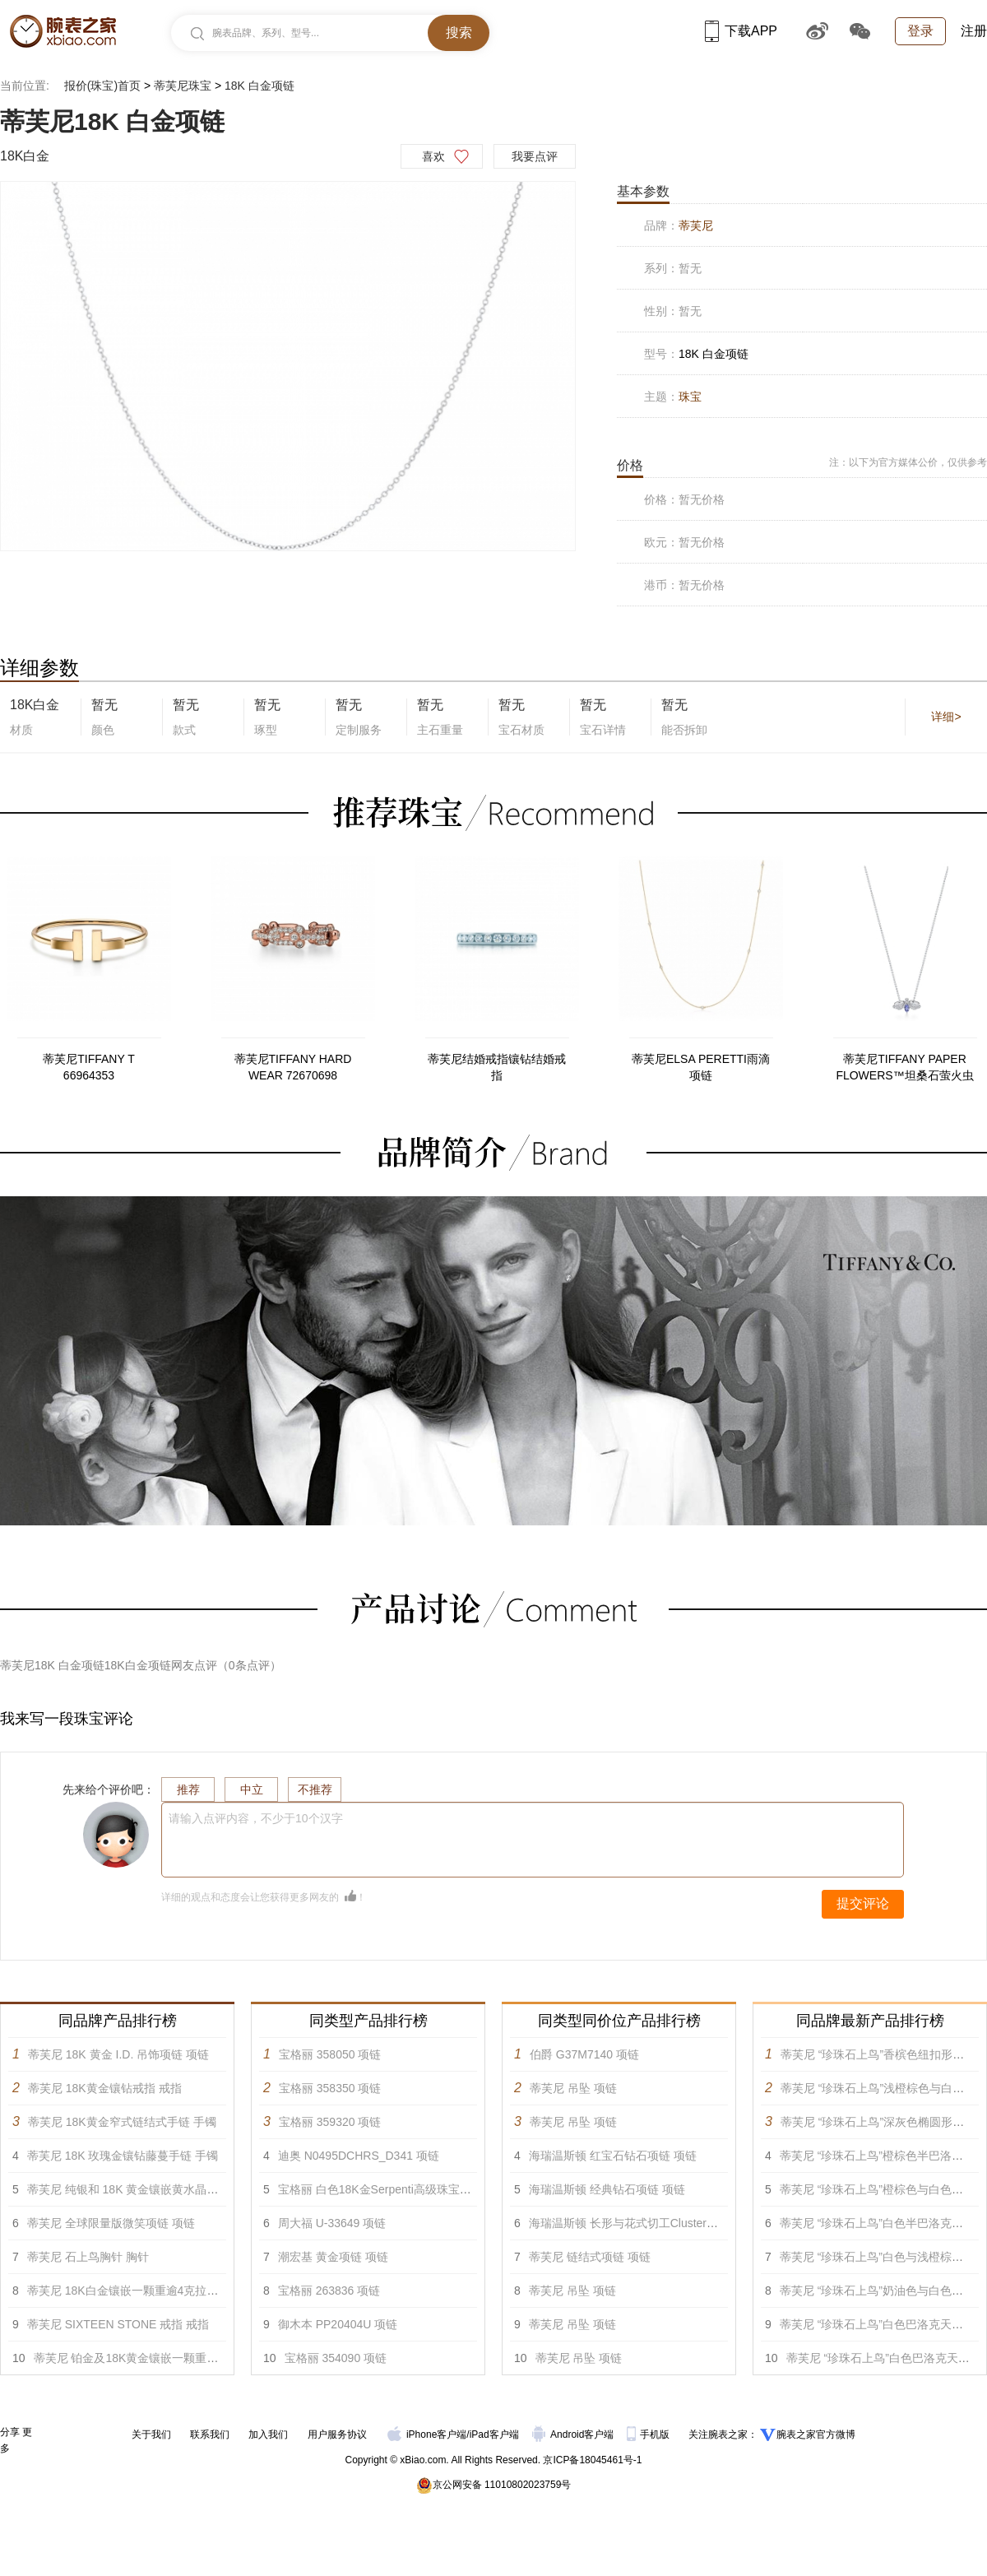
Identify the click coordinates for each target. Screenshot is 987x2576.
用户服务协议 (337, 2434)
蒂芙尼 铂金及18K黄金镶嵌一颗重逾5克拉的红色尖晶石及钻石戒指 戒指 (217, 2358)
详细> (946, 716)
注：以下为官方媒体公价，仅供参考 (908, 462)
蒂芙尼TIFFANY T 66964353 (89, 1067)
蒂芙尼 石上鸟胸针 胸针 (88, 2256)
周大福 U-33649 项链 (332, 2223)
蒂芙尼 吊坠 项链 (573, 2088)
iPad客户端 (494, 2434)
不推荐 (315, 1789)
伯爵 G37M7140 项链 (584, 2054)
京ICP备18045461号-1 (592, 2460)
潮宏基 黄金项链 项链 (333, 2256)
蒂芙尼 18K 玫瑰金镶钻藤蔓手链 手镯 (123, 2155)
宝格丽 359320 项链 (330, 2121)
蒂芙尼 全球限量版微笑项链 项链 (111, 2223)
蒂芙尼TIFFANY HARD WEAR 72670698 (293, 1067)
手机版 (649, 2434)
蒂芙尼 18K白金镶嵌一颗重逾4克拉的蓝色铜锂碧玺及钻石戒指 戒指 (199, 2290)
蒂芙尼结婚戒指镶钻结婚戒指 (497, 1067)
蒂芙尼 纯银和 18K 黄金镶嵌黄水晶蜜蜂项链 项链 (153, 2189)
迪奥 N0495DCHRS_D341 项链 (358, 2155)
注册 (974, 31)
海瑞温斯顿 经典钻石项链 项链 (607, 2189)
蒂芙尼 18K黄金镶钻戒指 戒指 (105, 2088)
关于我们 (151, 2434)
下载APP (741, 31)
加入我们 (268, 2434)
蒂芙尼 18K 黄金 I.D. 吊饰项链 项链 (118, 2054)
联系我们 (209, 2434)
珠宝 (690, 396)
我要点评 (535, 156)
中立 (251, 1789)
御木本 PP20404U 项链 (338, 2324)
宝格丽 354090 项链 (336, 2358)
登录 (920, 31)
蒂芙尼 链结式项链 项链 (590, 2256)
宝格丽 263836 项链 (329, 2290)
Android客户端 (574, 2434)
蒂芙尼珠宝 (182, 85)
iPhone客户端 (426, 2434)
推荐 (188, 1789)
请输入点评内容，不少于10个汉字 (256, 1818)
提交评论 (862, 1903)
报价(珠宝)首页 (102, 85)
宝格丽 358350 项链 (330, 2088)
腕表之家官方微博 (815, 2434)
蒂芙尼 (696, 225)
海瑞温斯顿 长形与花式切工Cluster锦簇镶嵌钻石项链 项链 (677, 2223)
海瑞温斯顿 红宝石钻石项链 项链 (613, 2155)
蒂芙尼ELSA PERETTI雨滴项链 (701, 1067)
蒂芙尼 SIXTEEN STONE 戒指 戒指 (118, 2324)
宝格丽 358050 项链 (330, 2054)
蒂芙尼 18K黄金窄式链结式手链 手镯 (122, 2121)
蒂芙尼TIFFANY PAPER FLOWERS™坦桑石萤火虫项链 (904, 1068)
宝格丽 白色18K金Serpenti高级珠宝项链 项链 (393, 2189)
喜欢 (433, 156)
